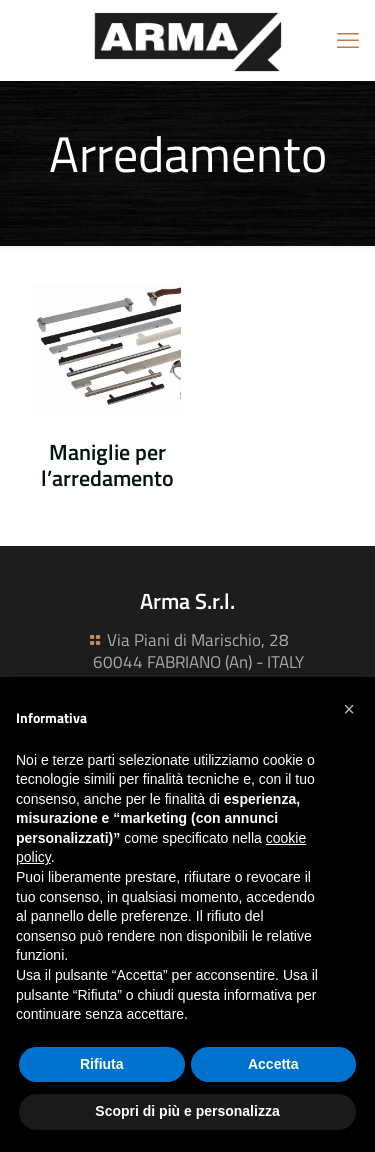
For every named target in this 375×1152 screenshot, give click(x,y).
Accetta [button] (273, 1064)
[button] (349, 709)
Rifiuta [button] (102, 1064)
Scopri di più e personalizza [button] (187, 1111)
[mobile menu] (348, 40)
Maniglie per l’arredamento (107, 465)
